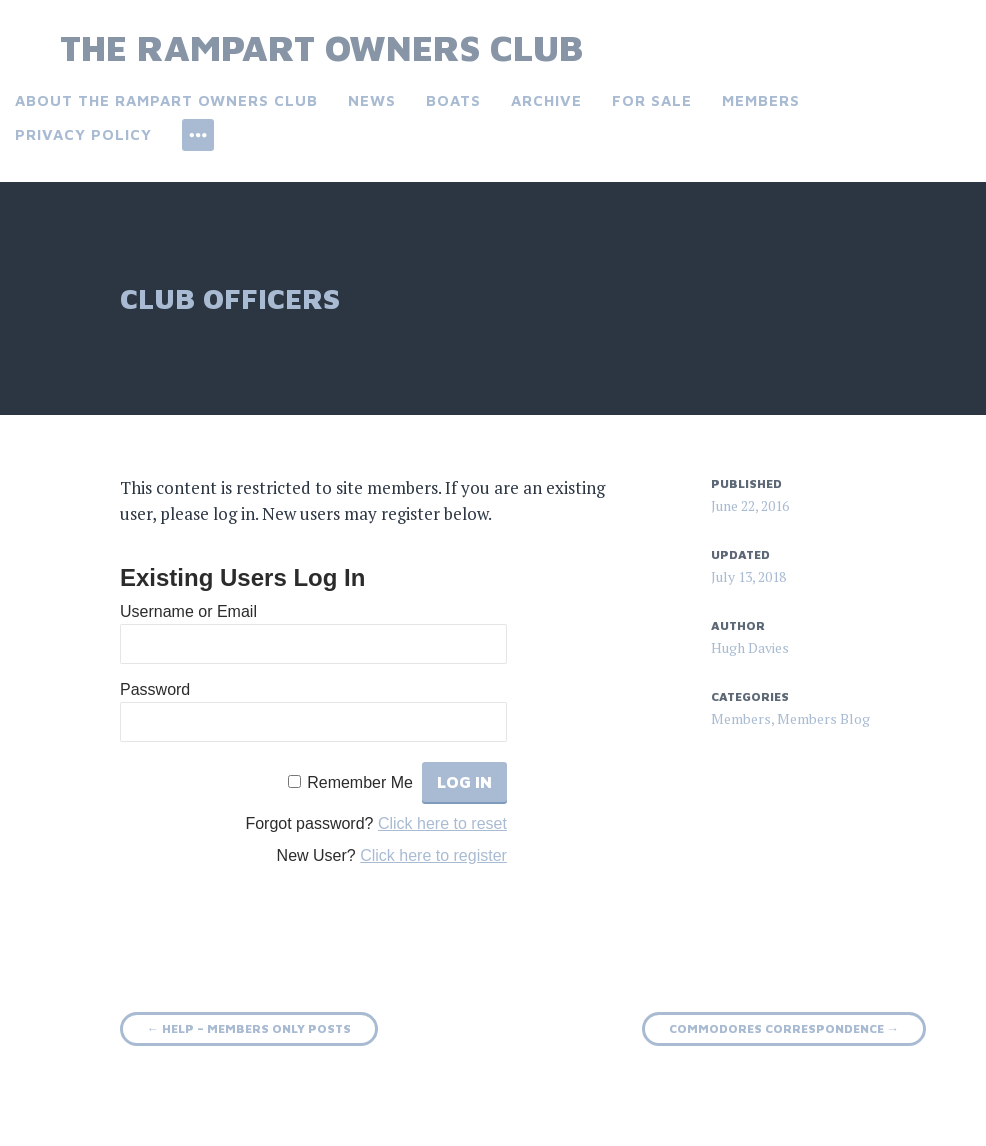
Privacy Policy (83, 134)
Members (761, 100)
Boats (453, 100)
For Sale (652, 100)
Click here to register (433, 855)
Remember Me (360, 782)
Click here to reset (442, 823)
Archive (546, 100)
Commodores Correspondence (784, 1028)
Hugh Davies (750, 647)
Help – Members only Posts (249, 1028)
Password (155, 689)
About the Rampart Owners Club (166, 100)
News (372, 100)
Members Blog (823, 718)
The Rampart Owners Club (321, 47)
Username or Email (188, 611)
